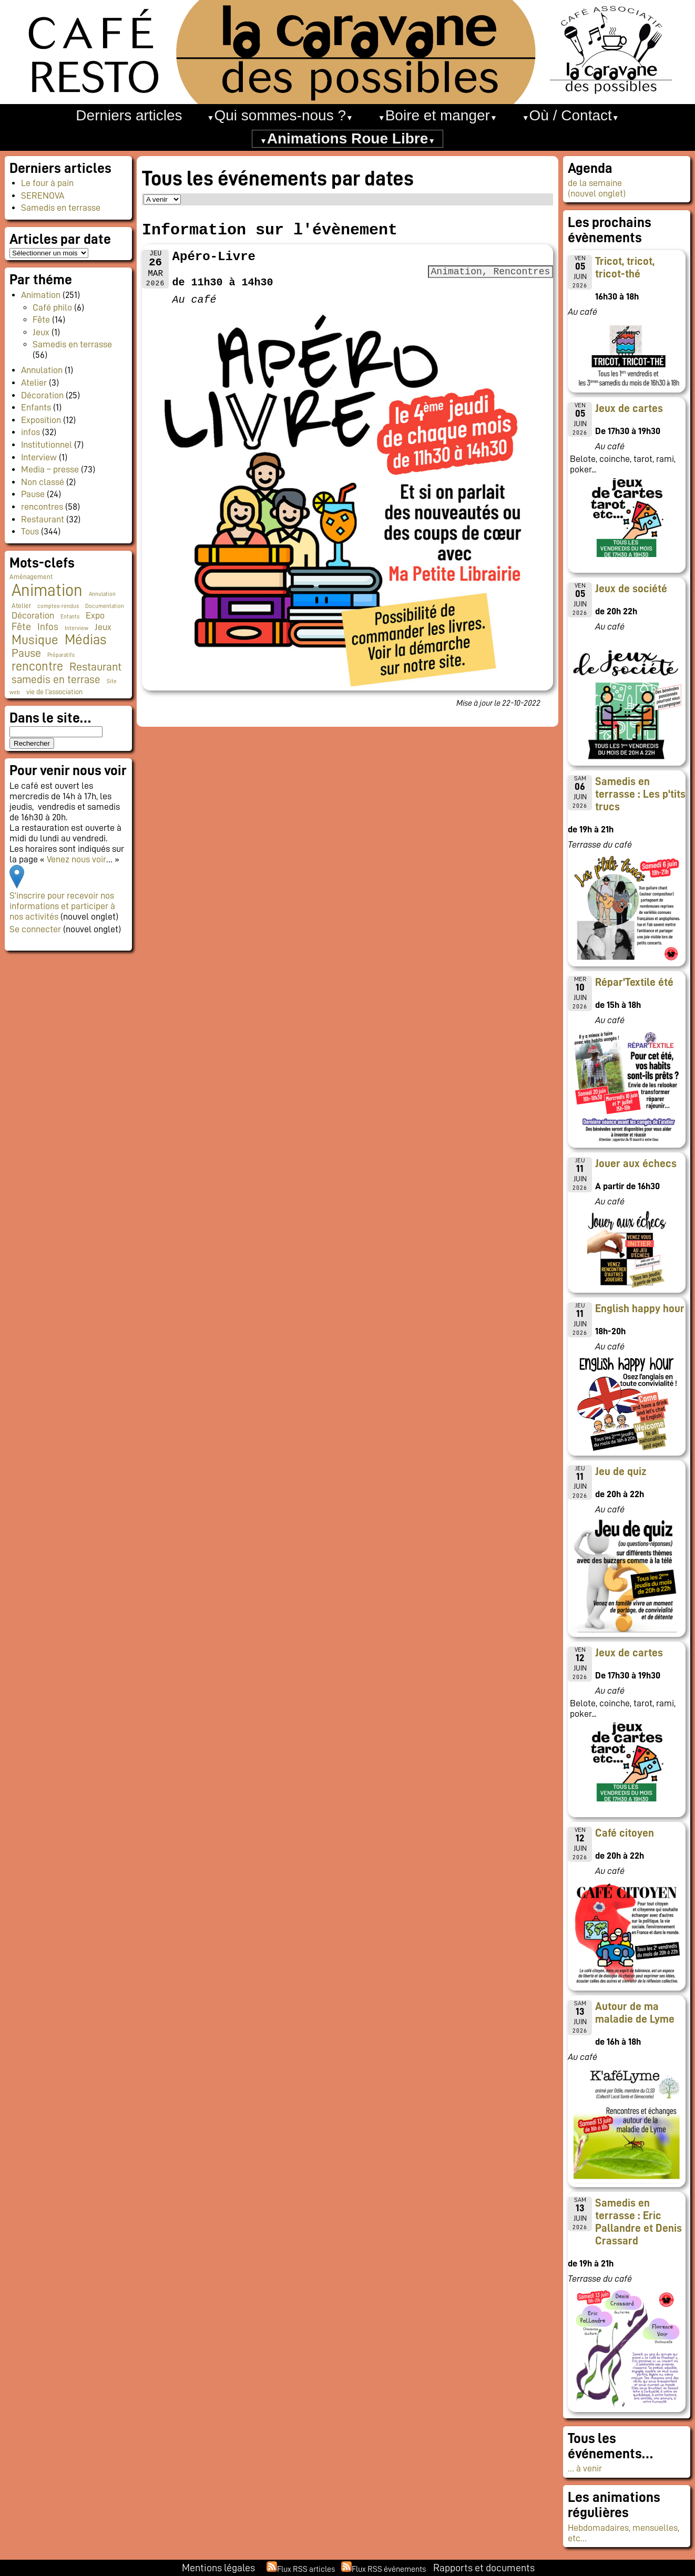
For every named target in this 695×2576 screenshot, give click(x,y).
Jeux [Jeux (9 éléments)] (103, 627)
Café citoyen (624, 1833)
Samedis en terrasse (60, 207)
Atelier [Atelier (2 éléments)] (21, 606)
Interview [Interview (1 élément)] (76, 628)
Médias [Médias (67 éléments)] (85, 639)
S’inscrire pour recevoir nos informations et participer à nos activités (62, 906)
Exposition (41, 420)
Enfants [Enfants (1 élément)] (69, 617)
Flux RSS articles (306, 2569)
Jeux (41, 332)
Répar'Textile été (634, 982)
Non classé (42, 482)
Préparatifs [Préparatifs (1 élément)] (61, 655)
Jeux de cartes (629, 408)
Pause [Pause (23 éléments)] (26, 653)
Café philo (52, 307)
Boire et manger (437, 115)
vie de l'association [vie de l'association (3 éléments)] (54, 691)
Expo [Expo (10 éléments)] (95, 615)
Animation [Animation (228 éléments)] (47, 590)
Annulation (42, 370)
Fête (41, 319)
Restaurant (42, 519)
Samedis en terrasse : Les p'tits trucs (640, 794)
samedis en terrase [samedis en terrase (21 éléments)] (56, 679)
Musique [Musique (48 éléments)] (35, 639)
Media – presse (50, 469)
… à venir (585, 2468)
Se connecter (35, 929)
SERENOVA (42, 195)
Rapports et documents (484, 2567)
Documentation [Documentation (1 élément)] (104, 606)
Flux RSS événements (389, 2569)
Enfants (36, 407)
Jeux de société (631, 588)
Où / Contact (570, 115)
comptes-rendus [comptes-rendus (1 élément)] (58, 606)
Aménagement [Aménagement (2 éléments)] (31, 577)
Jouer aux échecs (636, 1163)
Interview (39, 457)
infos (30, 432)
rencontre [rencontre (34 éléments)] (37, 666)
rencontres (42, 506)
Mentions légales (218, 2567)
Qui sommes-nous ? (280, 115)
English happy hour (639, 1308)
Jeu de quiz (621, 1471)
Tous (30, 531)
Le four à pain (47, 183)
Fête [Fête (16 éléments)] (21, 626)
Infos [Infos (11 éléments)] (47, 627)
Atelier (34, 382)
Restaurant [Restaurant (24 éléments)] (95, 667)
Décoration (42, 395)
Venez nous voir (76, 859)
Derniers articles (129, 115)
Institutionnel (46, 444)
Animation (40, 295)
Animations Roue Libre (347, 138)
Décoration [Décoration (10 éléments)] (33, 615)
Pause (33, 494)
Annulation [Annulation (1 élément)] (102, 594)
